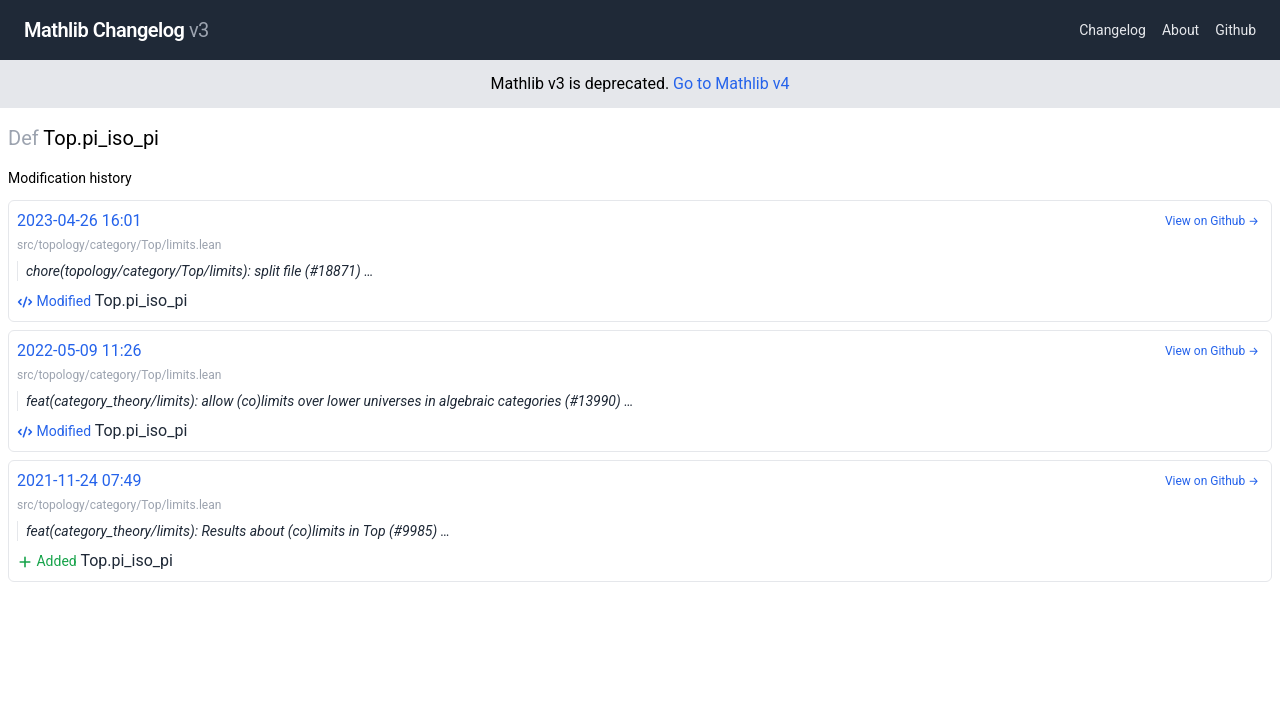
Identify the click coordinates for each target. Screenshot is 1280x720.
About (1180, 30)
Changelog (1112, 30)
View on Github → (1212, 221)
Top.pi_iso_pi (640, 259)
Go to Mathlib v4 (731, 83)
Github (1235, 30)
